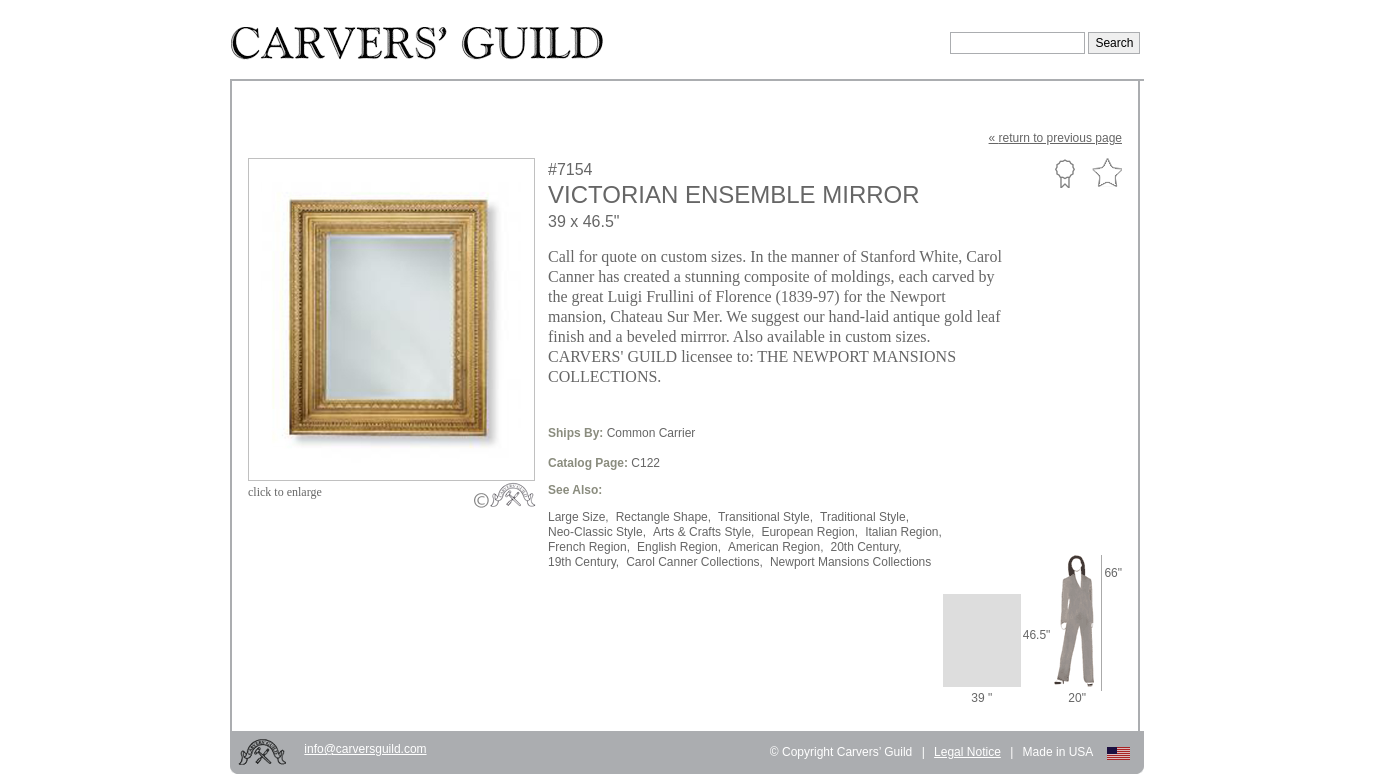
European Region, (809, 532)
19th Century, (583, 562)
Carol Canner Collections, (694, 562)
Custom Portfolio (1064, 173)
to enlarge (285, 492)
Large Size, (578, 517)
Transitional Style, (765, 517)
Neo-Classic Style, (597, 532)
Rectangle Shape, (663, 517)
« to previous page (1055, 138)
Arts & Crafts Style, (703, 532)
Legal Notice (967, 752)
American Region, (775, 547)
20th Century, (866, 547)
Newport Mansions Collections (850, 562)
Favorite (1107, 173)
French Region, (589, 547)
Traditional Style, (864, 517)
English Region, (679, 547)
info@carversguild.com (365, 749)
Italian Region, (903, 532)
